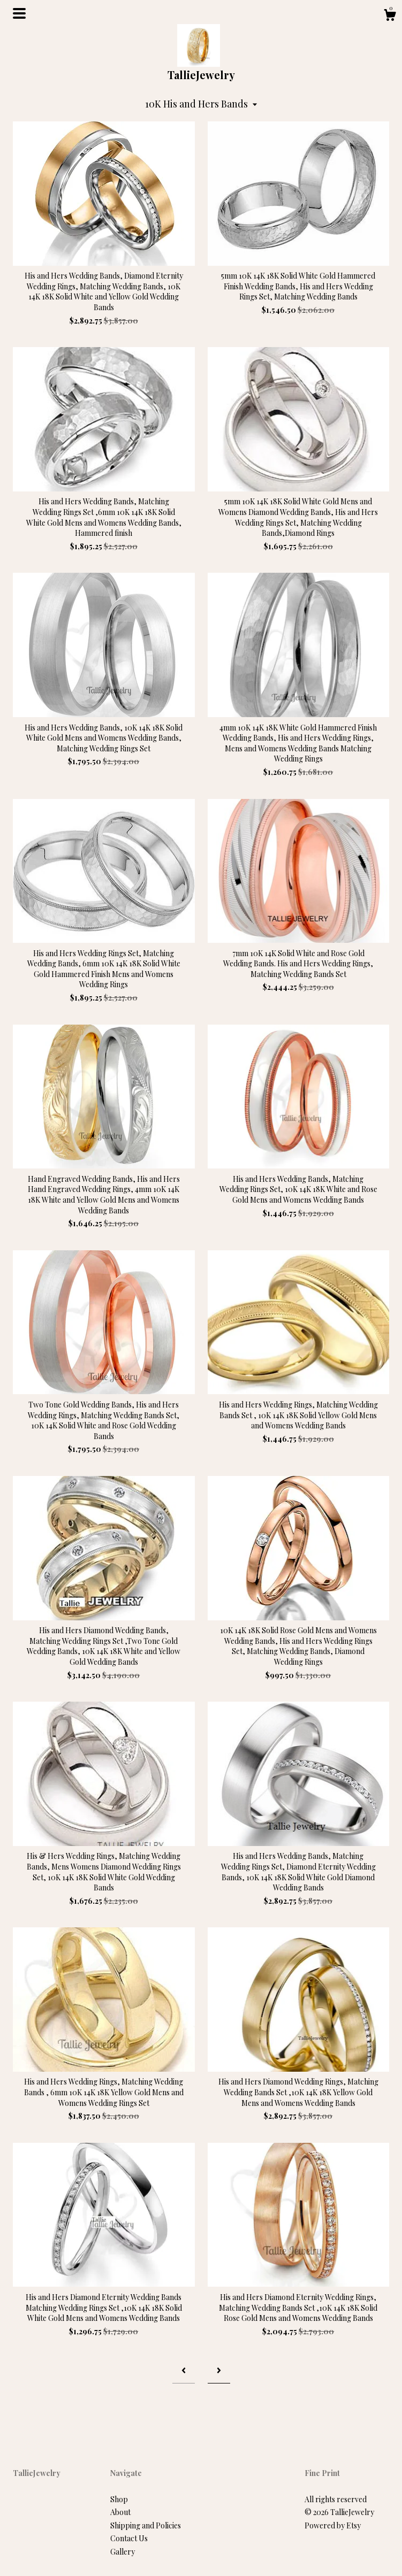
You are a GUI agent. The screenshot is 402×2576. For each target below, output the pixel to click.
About (120, 2512)
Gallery (122, 2552)
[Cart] (390, 16)
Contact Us (129, 2538)
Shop (119, 2499)
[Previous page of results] (183, 2370)
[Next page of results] (219, 2370)
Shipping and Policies (145, 2525)
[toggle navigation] (19, 13)
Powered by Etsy (333, 2525)
